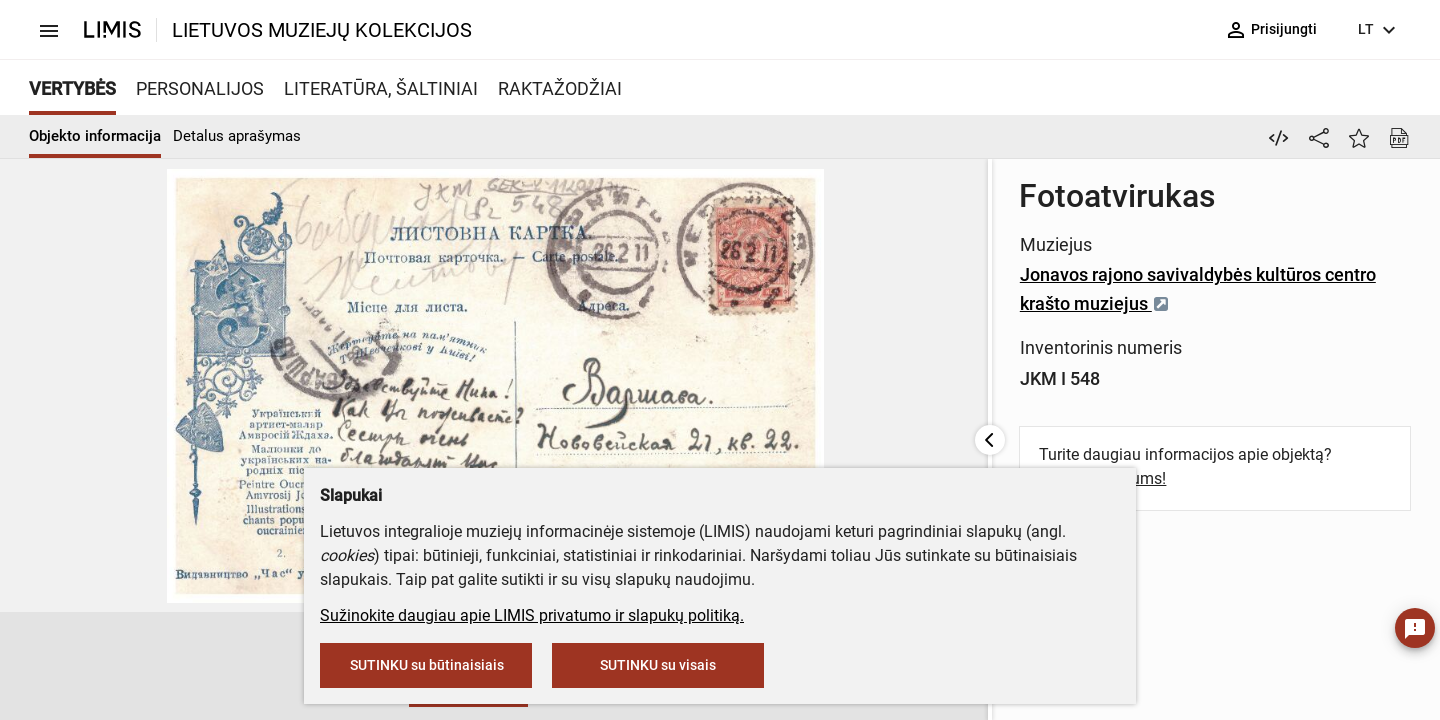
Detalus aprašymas (237, 136)
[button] (163, 667)
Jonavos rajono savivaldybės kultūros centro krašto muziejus (822, 274)
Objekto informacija (95, 136)
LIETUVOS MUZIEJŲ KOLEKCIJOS (322, 30)
